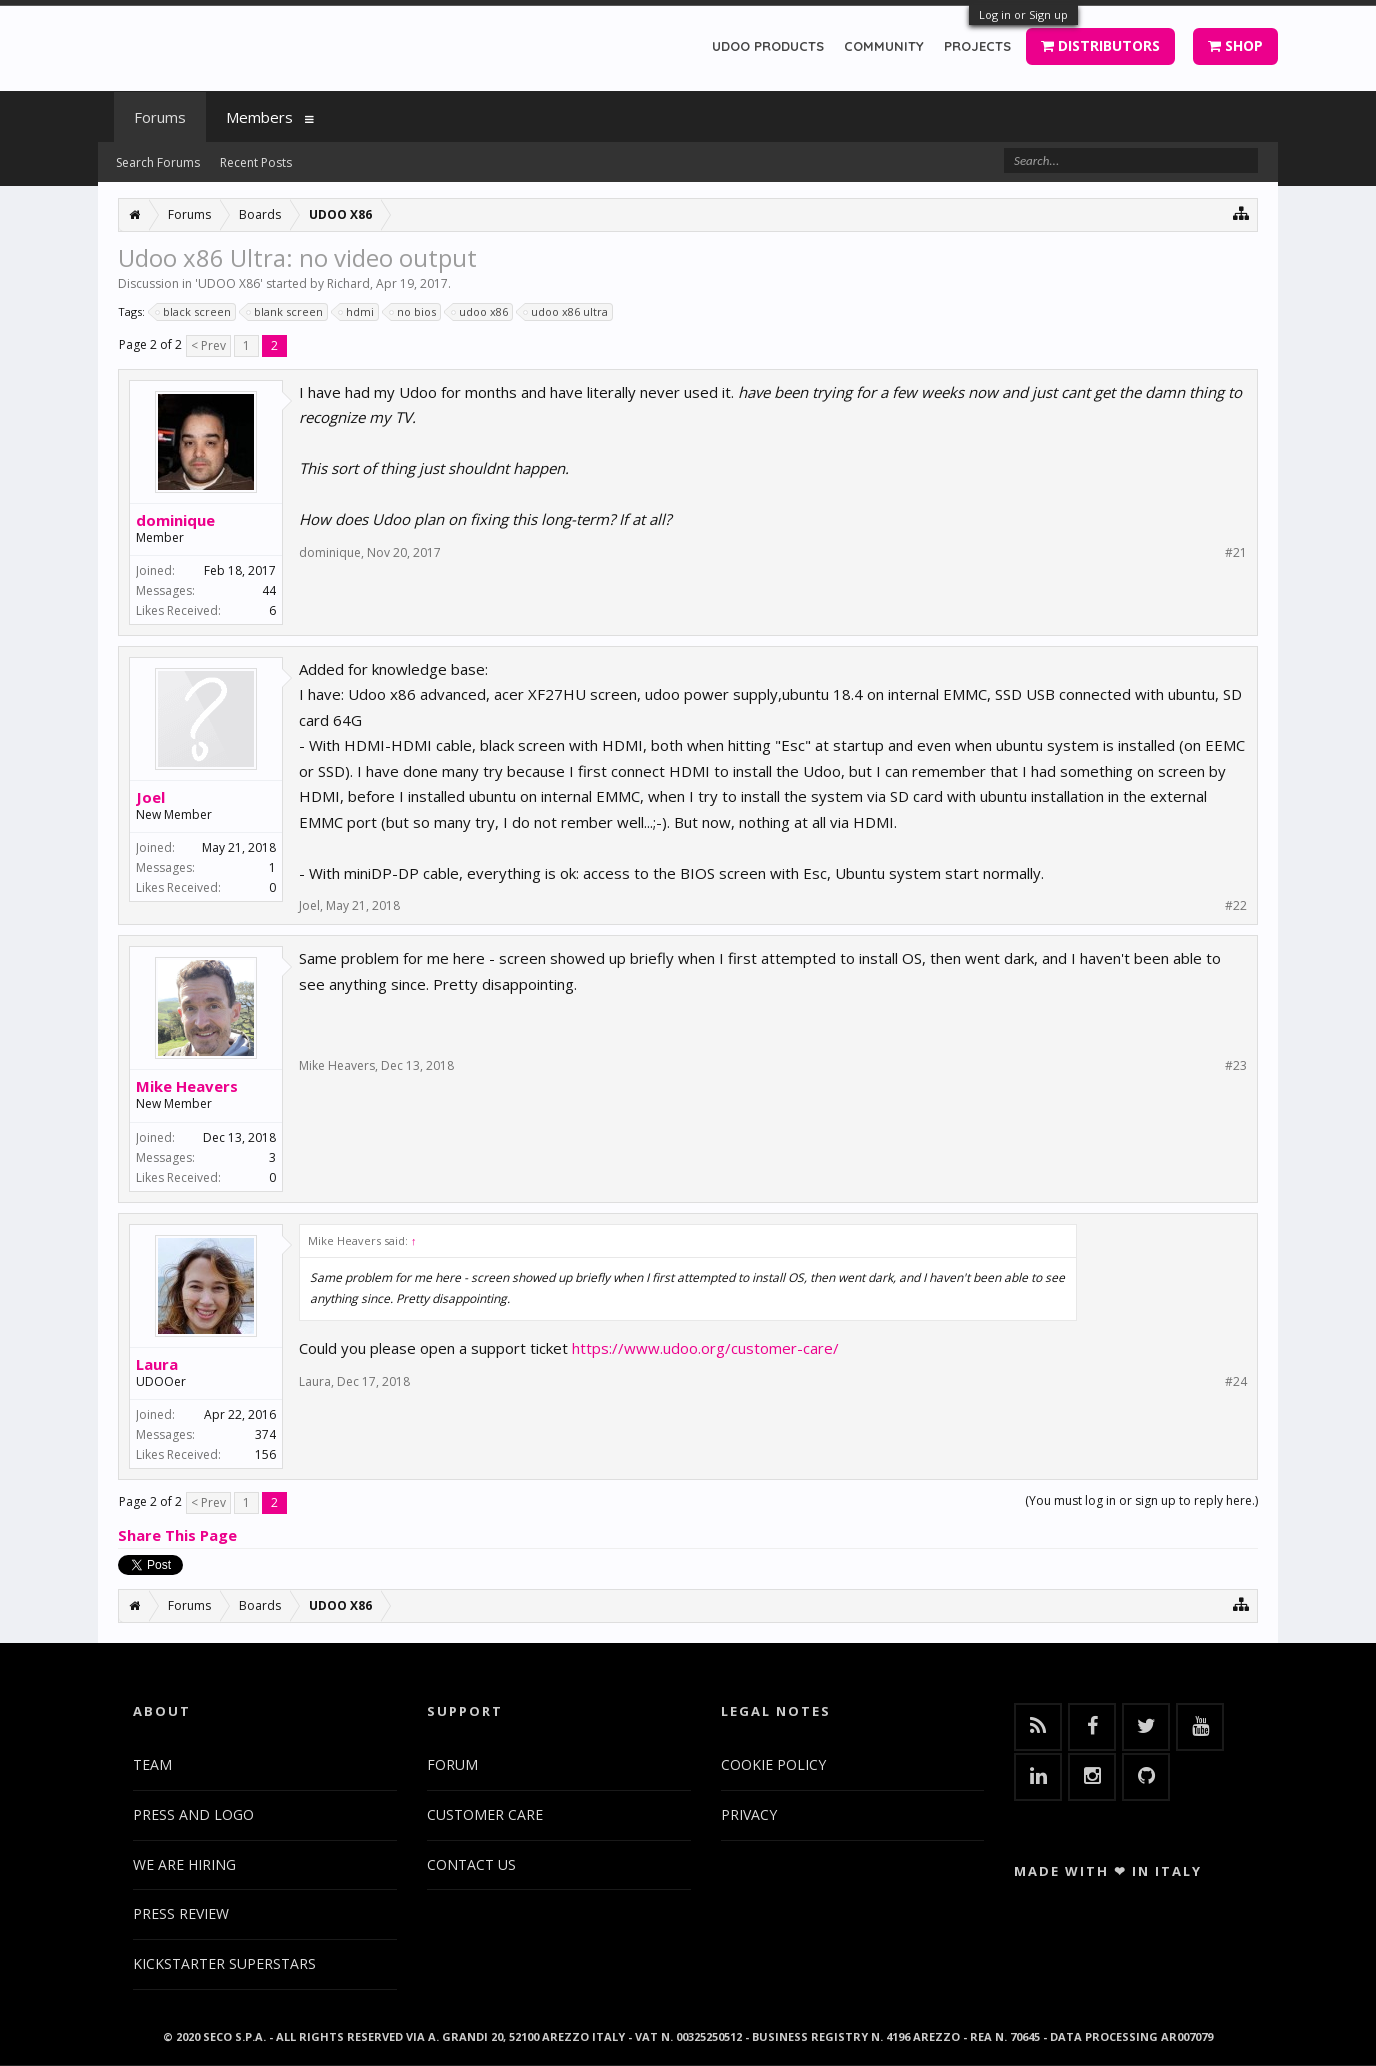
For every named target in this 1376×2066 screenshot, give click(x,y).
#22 (1236, 906)
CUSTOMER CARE (485, 1814)
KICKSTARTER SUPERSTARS (224, 1963)
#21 (1236, 553)
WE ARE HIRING (184, 1864)
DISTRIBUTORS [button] (1100, 45)
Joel (150, 797)
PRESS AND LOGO (193, 1814)
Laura (157, 1364)
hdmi (357, 312)
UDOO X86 (229, 283)
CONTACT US (471, 1864)
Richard (348, 283)
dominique (175, 520)
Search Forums (158, 162)
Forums (160, 117)
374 (265, 1434)
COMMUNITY (884, 46)
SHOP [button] (1235, 45)
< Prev (208, 345)
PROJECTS (977, 46)
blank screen (285, 312)
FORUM (452, 1764)
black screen (194, 312)
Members (259, 117)
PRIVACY (749, 1814)
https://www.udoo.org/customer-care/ (705, 1348)
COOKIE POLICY (773, 1764)
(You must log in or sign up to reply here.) (1141, 1500)
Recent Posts (256, 162)
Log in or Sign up (1023, 14)
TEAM (152, 1764)
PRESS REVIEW (181, 1913)
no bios (413, 312)
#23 (1236, 1066)
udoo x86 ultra (566, 312)
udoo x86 (480, 312)
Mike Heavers (187, 1086)
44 (269, 590)
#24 (1236, 1382)
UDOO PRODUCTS (768, 46)
